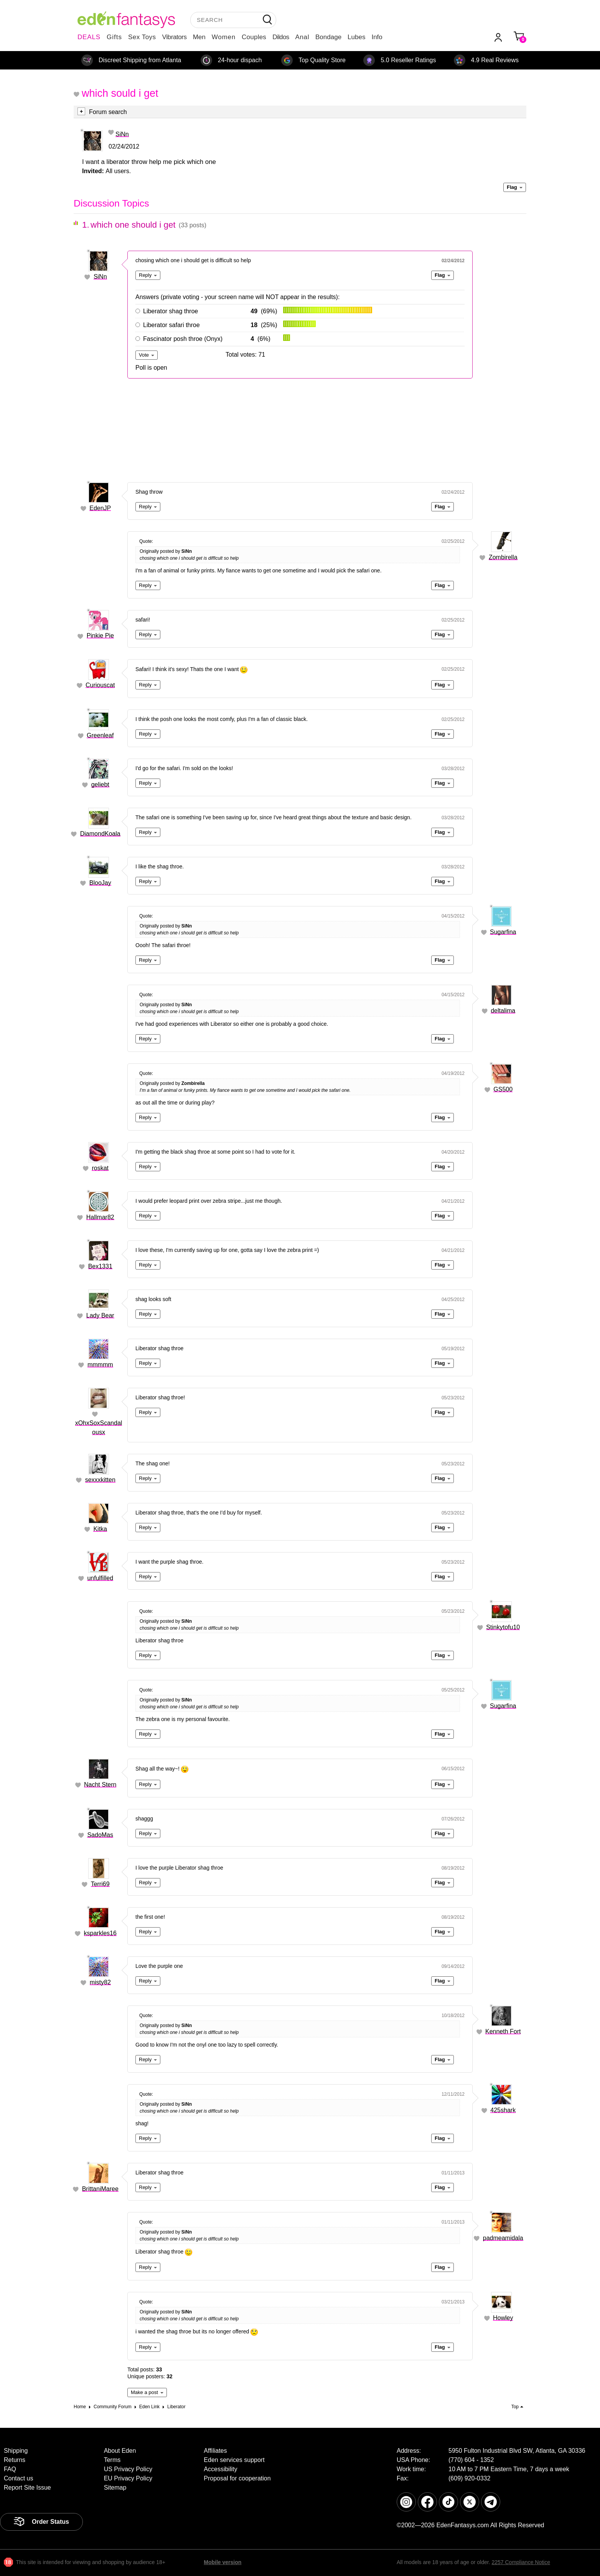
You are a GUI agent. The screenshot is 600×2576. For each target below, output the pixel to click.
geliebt (100, 784)
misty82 (100, 1982)
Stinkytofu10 (503, 1627)
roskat (100, 1168)
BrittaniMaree (100, 2189)
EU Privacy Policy (128, 2478)
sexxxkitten (100, 1479)
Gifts (114, 37)
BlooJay (100, 883)
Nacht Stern (100, 1784)
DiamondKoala (100, 833)
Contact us (18, 2478)
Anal (302, 37)
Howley (503, 2318)
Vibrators (174, 37)
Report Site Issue (27, 2487)
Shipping (16, 2450)
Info (376, 37)
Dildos (280, 37)
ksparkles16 (100, 1933)
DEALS (89, 37)
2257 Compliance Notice (520, 2562)
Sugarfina (503, 932)
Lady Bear (100, 1315)
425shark (503, 2110)
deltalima (503, 1010)
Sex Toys (142, 37)
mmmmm (100, 1364)
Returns (14, 2460)
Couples (254, 37)
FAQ (10, 2469)
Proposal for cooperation (237, 2478)
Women (224, 37)
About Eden (120, 2450)
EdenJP (100, 508)
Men (199, 37)
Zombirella (503, 557)
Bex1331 (100, 1266)
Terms (112, 2460)
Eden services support (234, 2460)
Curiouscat (100, 685)
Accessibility (220, 2469)
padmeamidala (503, 2238)
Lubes (356, 37)
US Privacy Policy (128, 2469)
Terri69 (100, 1884)
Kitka (100, 1529)
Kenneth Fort (503, 2031)
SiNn (122, 134)
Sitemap (115, 2487)
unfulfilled (100, 1578)
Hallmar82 (100, 1217)
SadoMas (100, 1835)
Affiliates (215, 2450)
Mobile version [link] (222, 2562)
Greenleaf (100, 735)
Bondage (328, 37)
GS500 (503, 1089)
